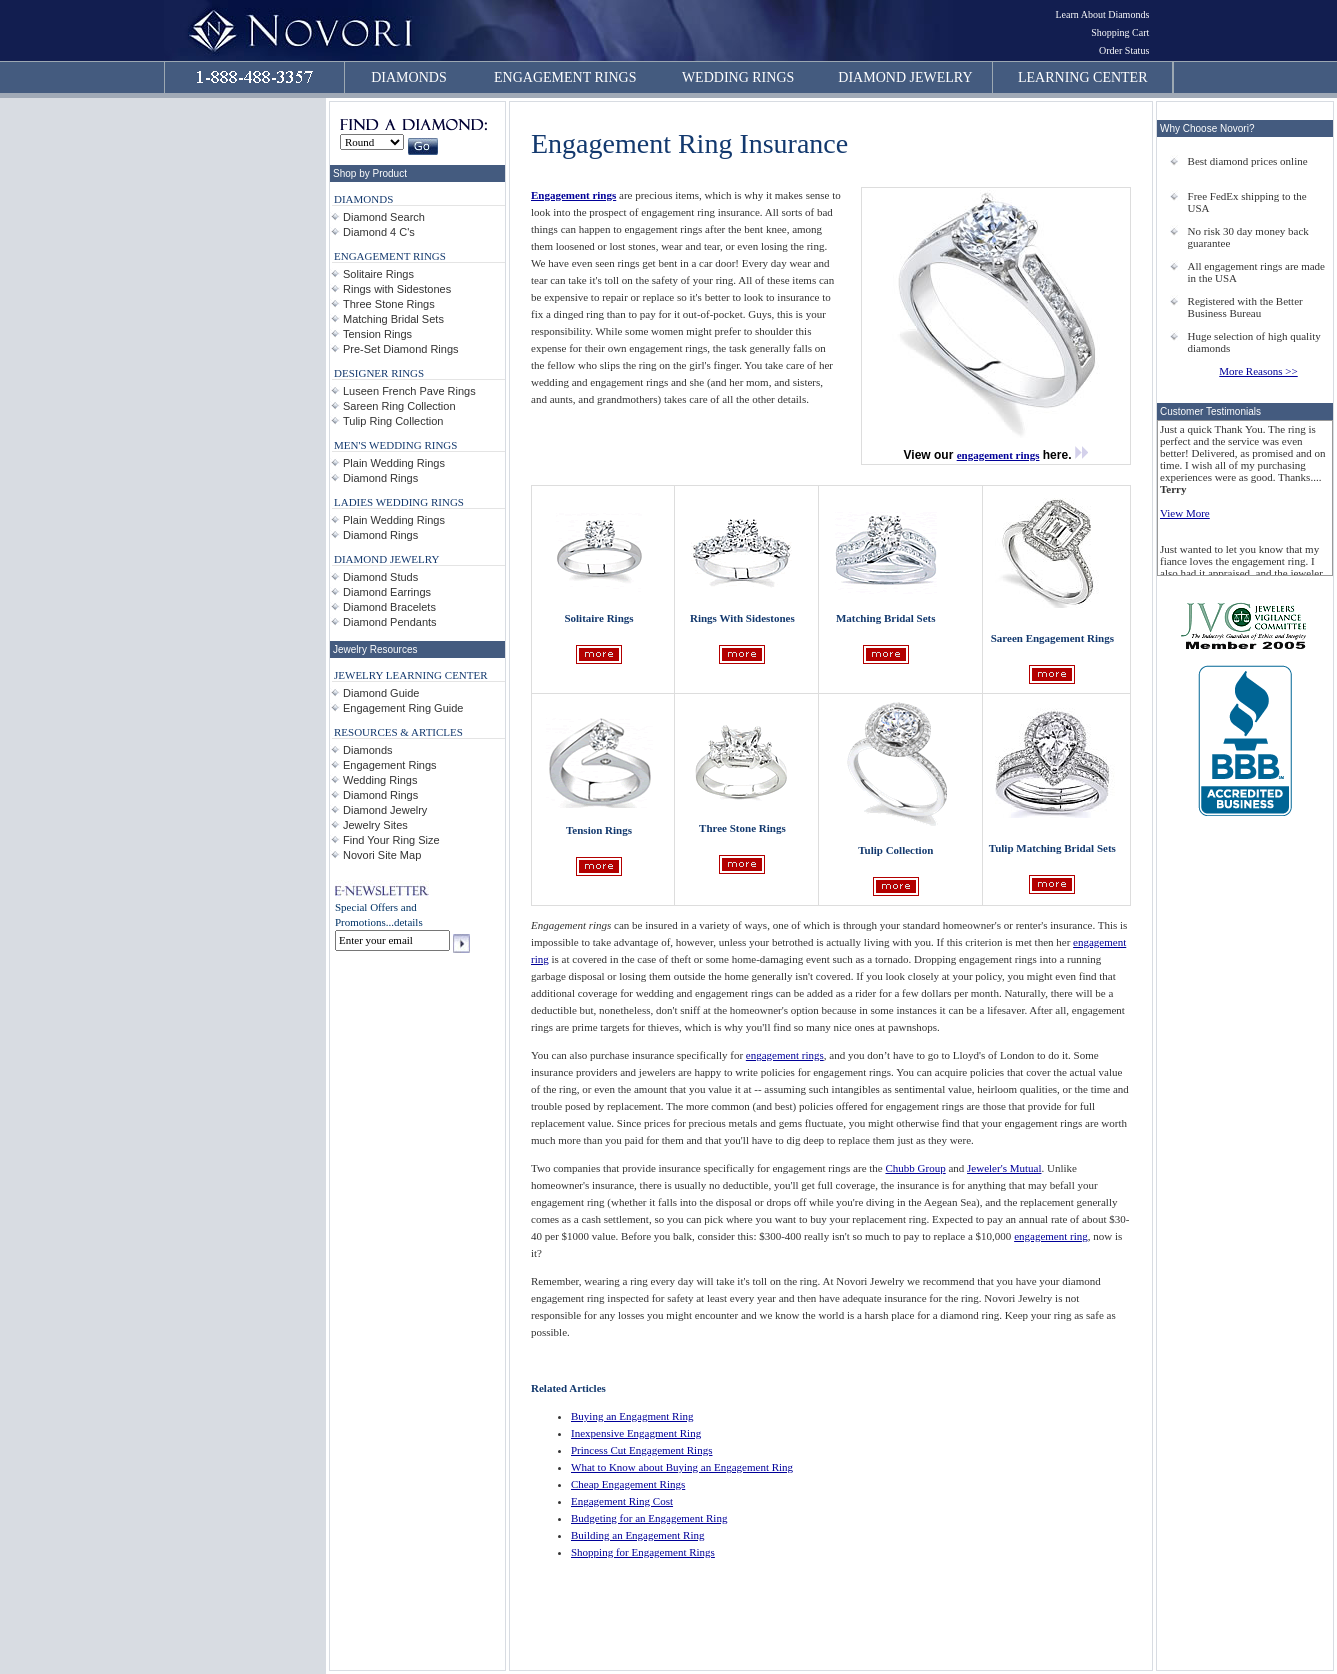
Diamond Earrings (387, 592)
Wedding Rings (380, 780)
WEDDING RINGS (738, 77)
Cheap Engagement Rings (628, 1484)
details (408, 922)
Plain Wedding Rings (394, 463)
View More (1185, 513)
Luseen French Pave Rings (409, 391)
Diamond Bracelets (389, 607)
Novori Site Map (382, 855)
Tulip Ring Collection (393, 421)
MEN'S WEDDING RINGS (395, 445)
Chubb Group (915, 1168)
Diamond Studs (380, 577)
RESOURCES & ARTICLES (398, 732)
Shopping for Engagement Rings (643, 1552)
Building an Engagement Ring (638, 1535)
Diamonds (368, 750)
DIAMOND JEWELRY (905, 77)
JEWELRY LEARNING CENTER (411, 675)
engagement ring (1051, 1236)
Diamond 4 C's (379, 232)
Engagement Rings (390, 765)
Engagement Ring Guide (403, 708)
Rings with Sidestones (397, 289)
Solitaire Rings (378, 274)
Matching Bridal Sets (393, 319)
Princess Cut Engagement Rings (641, 1450)
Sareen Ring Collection (399, 406)
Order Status (1124, 50)
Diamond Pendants (390, 622)
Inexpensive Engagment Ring (636, 1433)
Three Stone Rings (389, 304)
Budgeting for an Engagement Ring (649, 1518)
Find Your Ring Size (391, 840)
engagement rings (998, 455)
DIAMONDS (408, 77)
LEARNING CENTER (1083, 77)
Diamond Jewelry (385, 810)
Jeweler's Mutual (1004, 1168)
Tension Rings (377, 334)
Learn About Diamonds (1102, 14)
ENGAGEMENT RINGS (565, 77)
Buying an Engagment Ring (632, 1416)
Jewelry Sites (375, 825)
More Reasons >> (1258, 371)
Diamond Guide (381, 693)
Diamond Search (384, 217)
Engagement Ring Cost (622, 1501)
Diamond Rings (380, 478)
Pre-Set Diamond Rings (401, 349)
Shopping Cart (1120, 32)
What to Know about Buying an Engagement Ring (682, 1467)
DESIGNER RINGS (379, 373)
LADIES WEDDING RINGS (399, 502)
